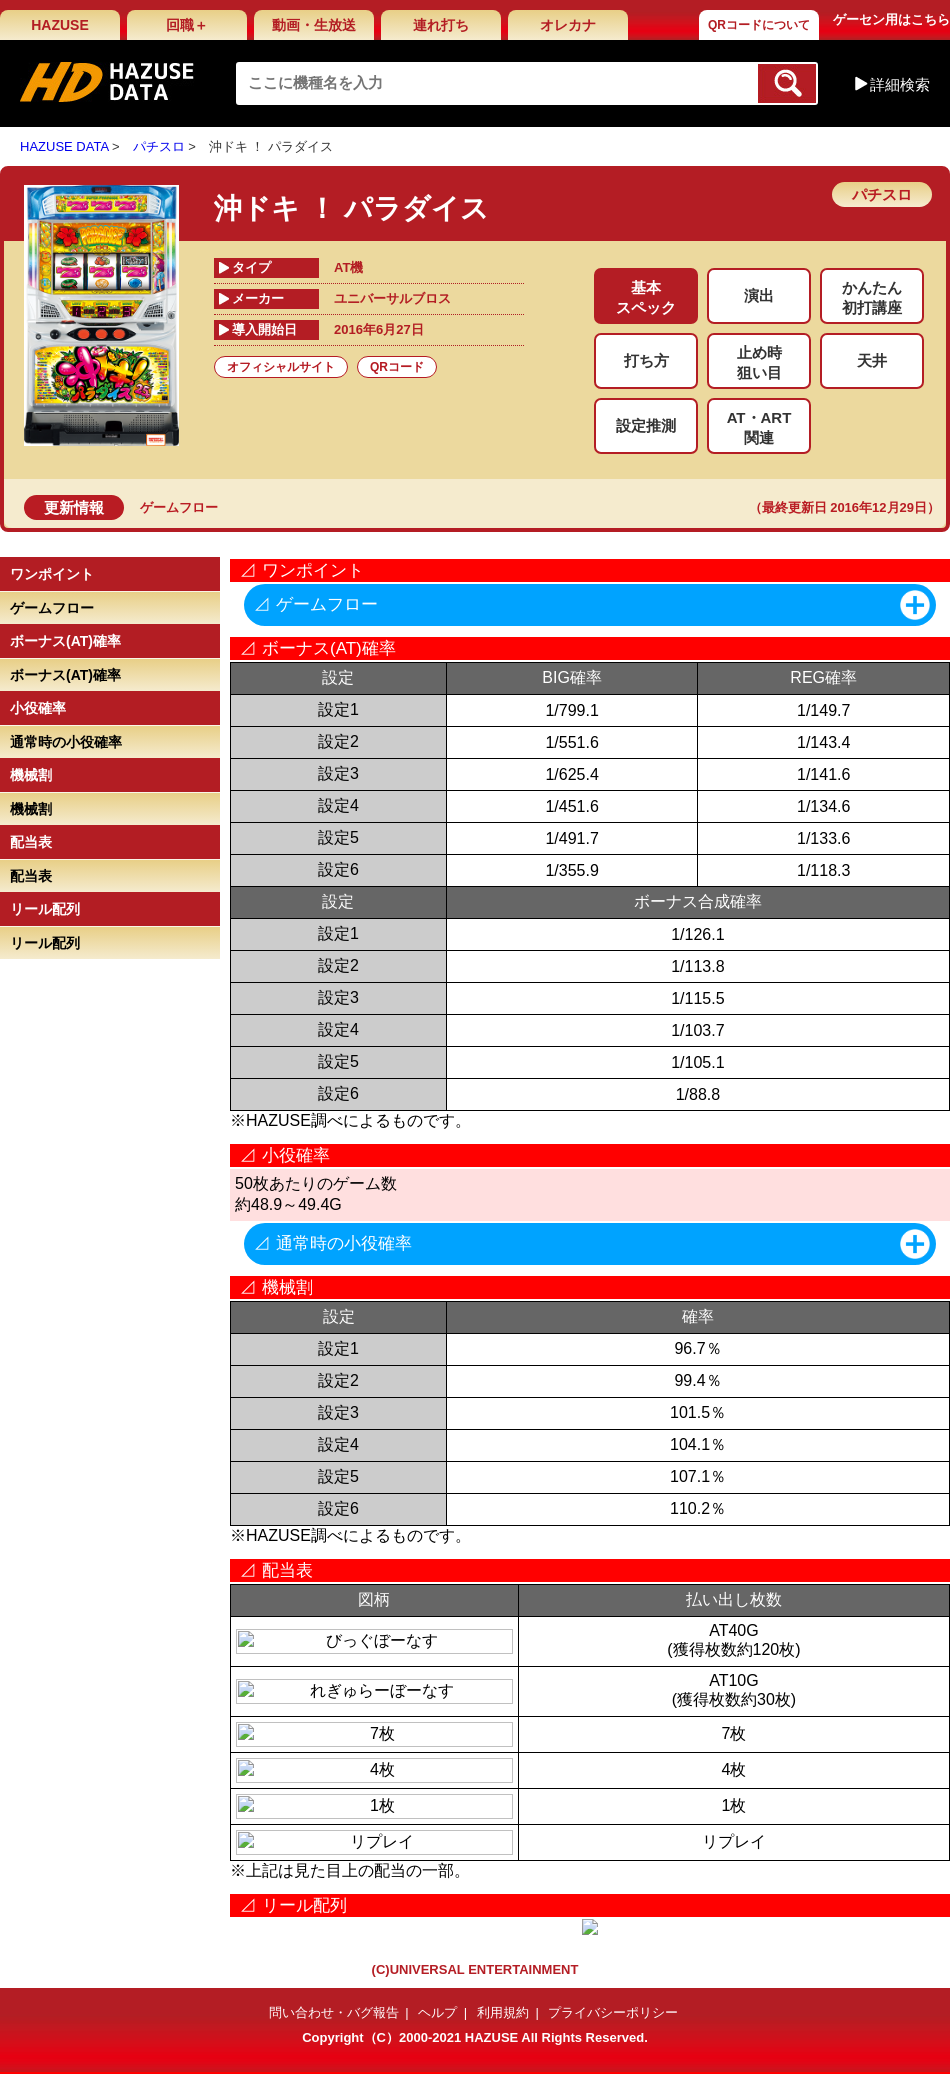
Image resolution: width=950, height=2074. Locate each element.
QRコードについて (759, 25)
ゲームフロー (179, 507)
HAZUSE (60, 25)
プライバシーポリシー (613, 2012)
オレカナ (568, 25)
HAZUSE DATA (64, 146)
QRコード (397, 367)
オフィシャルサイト (281, 367)
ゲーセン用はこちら (891, 19)
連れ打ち (441, 25)
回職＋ (187, 25)
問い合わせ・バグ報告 (334, 2012)
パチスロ (159, 146)
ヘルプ (437, 2012)
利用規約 (503, 2012)
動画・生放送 (314, 25)
